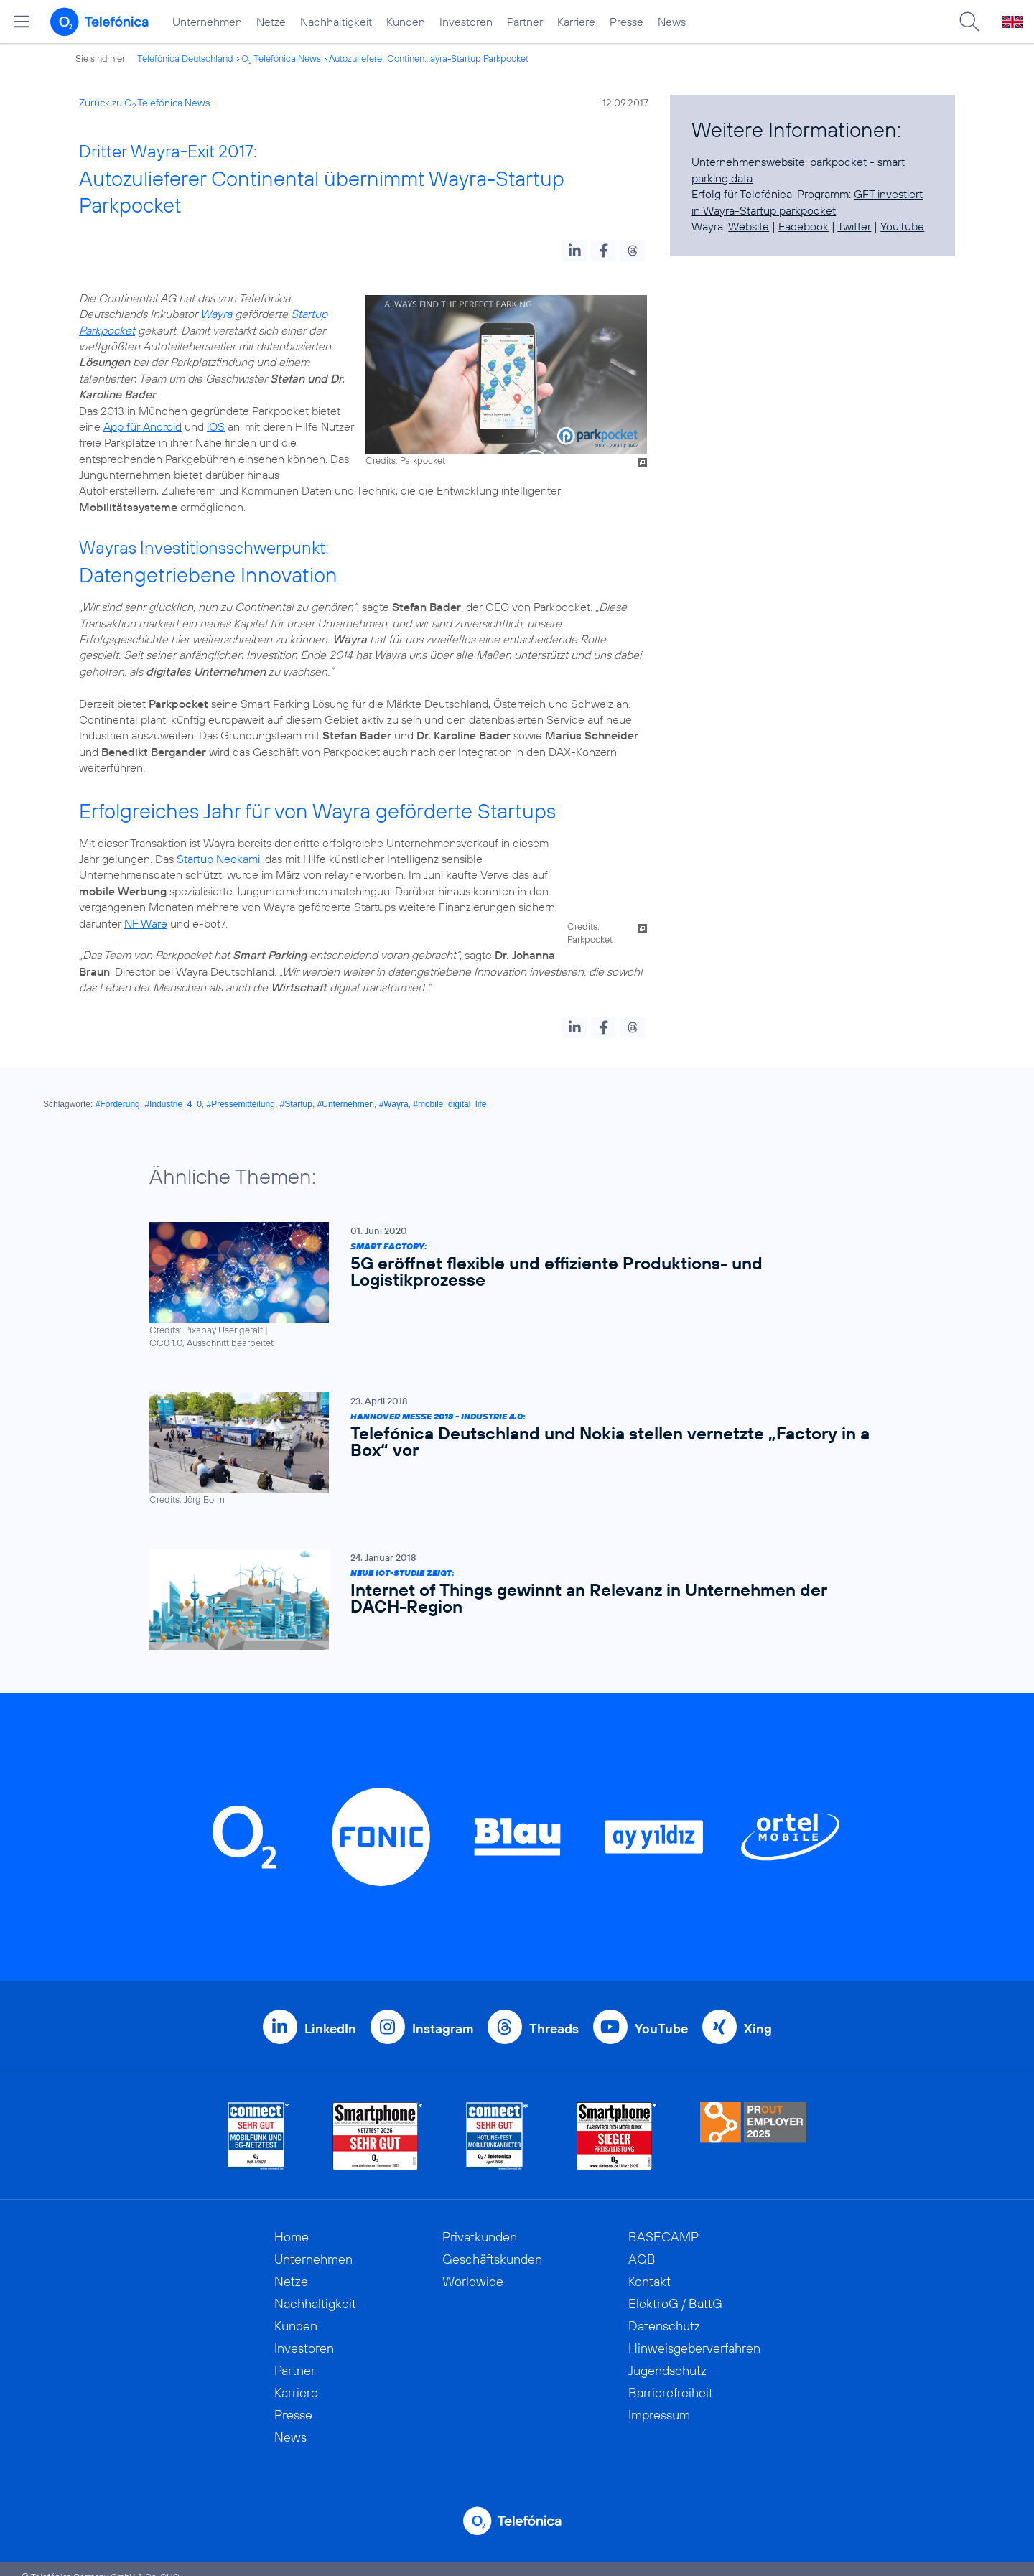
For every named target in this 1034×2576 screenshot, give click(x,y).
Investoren (466, 21)
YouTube (902, 226)
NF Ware (557, 907)
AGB (642, 2243)
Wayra (216, 314)
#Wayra (394, 1088)
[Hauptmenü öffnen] (21, 21)
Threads (554, 2013)
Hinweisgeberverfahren (694, 2332)
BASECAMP (663, 2221)
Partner (525, 21)
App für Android (142, 426)
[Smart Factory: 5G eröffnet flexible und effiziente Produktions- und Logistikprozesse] (509, 1270)
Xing (758, 2013)
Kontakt (649, 2265)
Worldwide (472, 2265)
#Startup (296, 1088)
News (672, 21)
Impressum (659, 2399)
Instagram (442, 2013)
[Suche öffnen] (969, 21)
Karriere (576, 21)
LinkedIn (330, 2013)
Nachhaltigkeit (336, 21)
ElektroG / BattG (675, 2287)
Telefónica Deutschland (185, 58)
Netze (271, 21)
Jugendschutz (667, 2354)
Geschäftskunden (492, 2243)
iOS (216, 426)
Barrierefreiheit (670, 2377)
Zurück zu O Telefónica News (144, 102)
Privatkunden (479, 2221)
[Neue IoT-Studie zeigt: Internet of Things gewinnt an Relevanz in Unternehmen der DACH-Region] (509, 1583)
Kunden (405, 21)
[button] (574, 250)
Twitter (854, 226)
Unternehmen (207, 21)
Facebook (803, 226)
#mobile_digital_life (449, 1088)
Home (291, 2221)
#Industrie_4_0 (172, 1088)
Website (748, 226)
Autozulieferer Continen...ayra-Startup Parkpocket (428, 58)
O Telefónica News (281, 58)
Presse (626, 21)
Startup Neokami (218, 858)
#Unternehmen (345, 1088)
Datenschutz (664, 2310)
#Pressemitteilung (241, 1088)
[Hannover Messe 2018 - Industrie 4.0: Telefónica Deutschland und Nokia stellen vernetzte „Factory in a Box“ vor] (509, 1433)
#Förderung (118, 1088)
